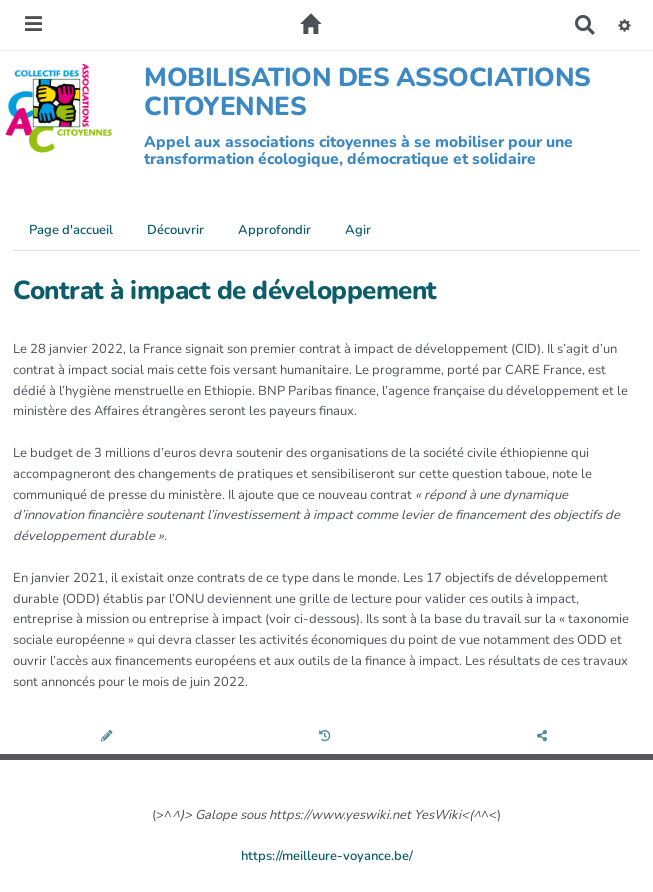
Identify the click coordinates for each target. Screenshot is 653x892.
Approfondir (274, 230)
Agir (358, 230)
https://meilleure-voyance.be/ (327, 856)
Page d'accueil (71, 230)
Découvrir (175, 230)
